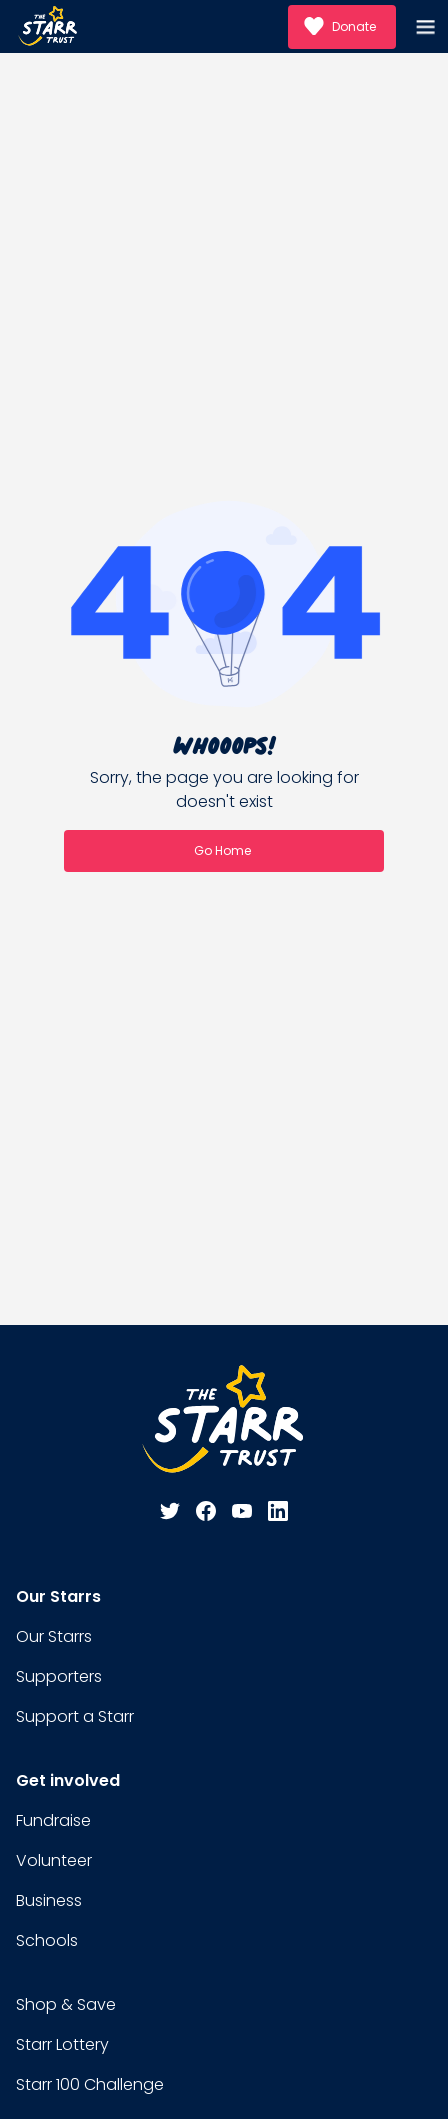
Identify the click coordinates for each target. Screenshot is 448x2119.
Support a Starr (75, 1716)
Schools (47, 1940)
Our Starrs (54, 1636)
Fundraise (53, 1820)
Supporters (59, 1676)
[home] (48, 26)
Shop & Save (66, 2004)
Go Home (222, 850)
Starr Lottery (62, 2044)
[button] (428, 27)
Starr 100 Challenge (90, 2084)
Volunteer (54, 1860)
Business (49, 1900)
